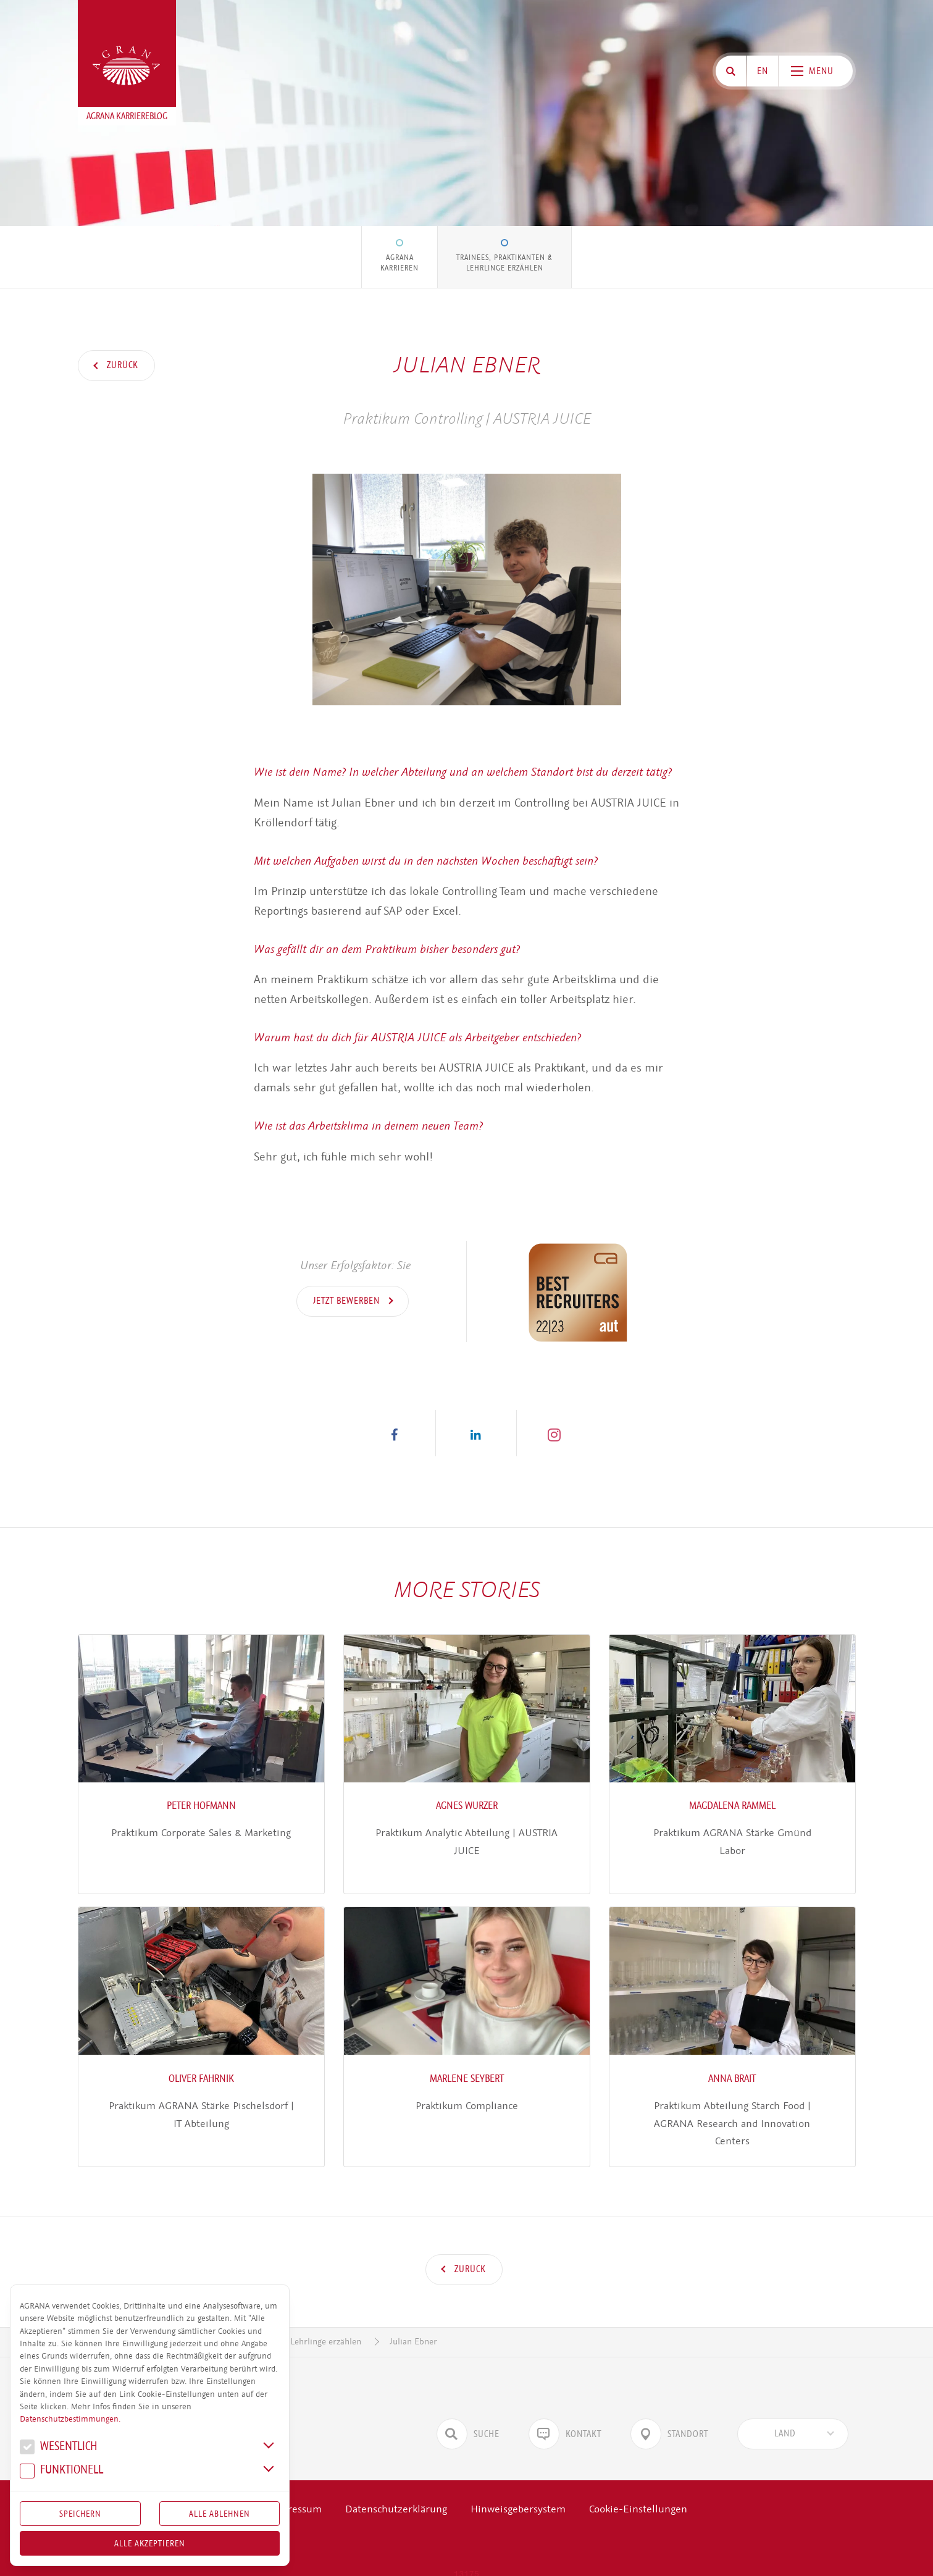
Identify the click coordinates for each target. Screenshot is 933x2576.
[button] (395, 1433)
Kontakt (565, 2416)
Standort (669, 2416)
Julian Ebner (413, 2323)
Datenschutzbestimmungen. (70, 2419)
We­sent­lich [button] (59, 2448)
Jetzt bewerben (347, 1300)
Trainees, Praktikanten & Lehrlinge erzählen (504, 262)
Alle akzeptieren (149, 2543)
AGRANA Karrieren (399, 262)
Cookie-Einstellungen (638, 2491)
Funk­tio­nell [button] (61, 2471)
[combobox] (792, 2416)
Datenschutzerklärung (396, 2491)
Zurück (121, 365)
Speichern (80, 2513)
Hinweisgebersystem (518, 2491)
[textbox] (785, 2416)
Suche (468, 2416)
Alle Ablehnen (219, 2513)
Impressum (296, 2491)
